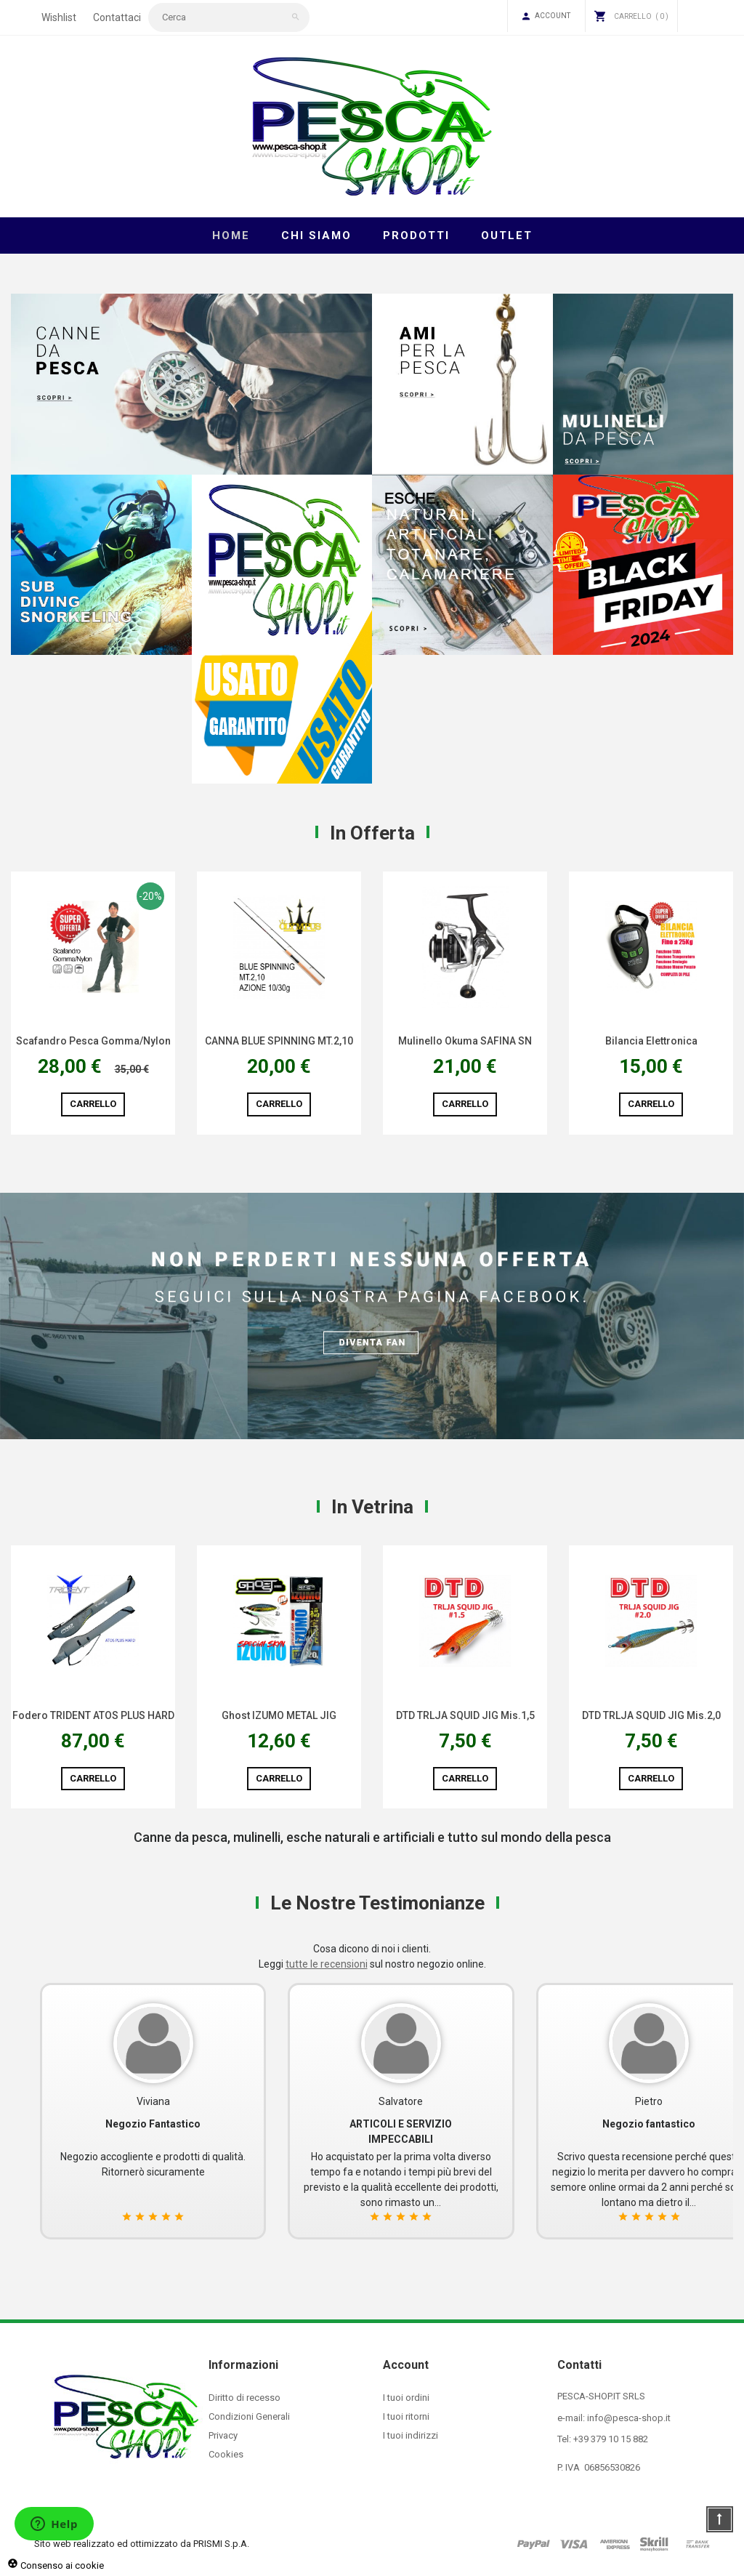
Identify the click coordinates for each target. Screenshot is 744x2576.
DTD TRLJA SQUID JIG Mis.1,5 (465, 1715)
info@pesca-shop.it (629, 2417)
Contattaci (117, 17)
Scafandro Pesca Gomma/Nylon (93, 1041)
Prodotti (416, 235)
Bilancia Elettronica (651, 1041)
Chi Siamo (316, 235)
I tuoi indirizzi (410, 2435)
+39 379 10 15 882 (610, 2439)
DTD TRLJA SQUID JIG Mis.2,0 (651, 1715)
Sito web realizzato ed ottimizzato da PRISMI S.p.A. (141, 2543)
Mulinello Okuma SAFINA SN (465, 1041)
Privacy (223, 2435)
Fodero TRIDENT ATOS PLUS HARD (93, 1715)
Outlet (507, 235)
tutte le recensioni (327, 1964)
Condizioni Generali (249, 2416)
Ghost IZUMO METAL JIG (279, 1715)
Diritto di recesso (244, 2397)
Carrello (93, 1103)
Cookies (226, 2454)
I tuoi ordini (406, 2397)
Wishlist (58, 17)
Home (231, 235)
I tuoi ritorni (406, 2416)
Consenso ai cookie (55, 2565)
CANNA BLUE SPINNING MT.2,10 (279, 1041)
